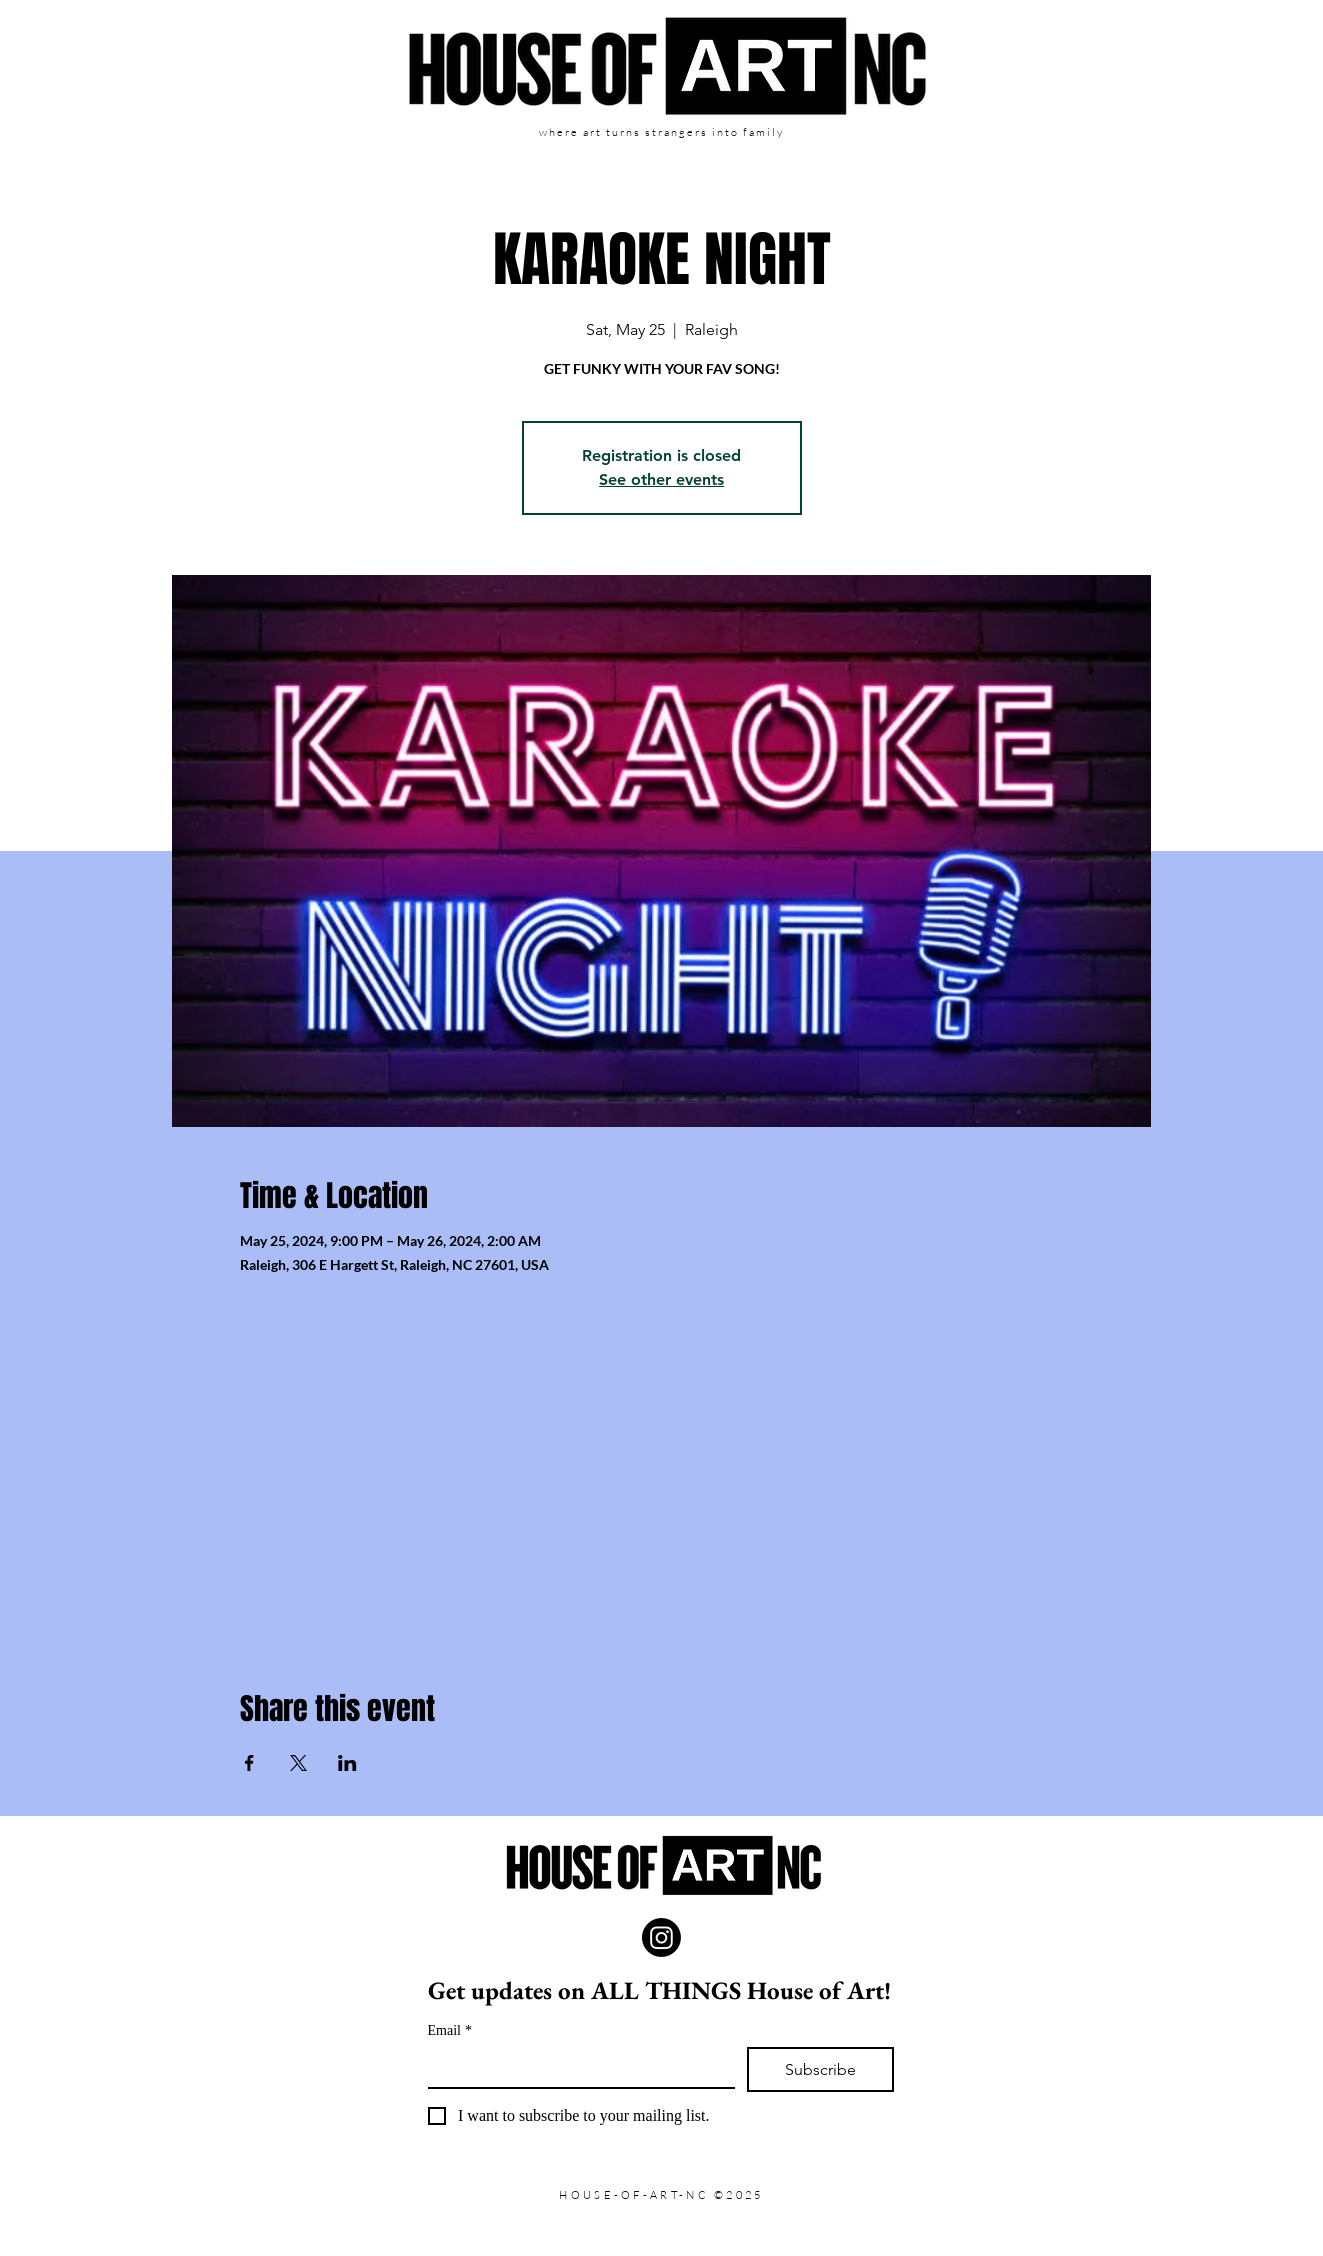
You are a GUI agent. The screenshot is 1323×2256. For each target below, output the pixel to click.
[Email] (575, 2067)
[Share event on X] (298, 1763)
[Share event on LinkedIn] (347, 1763)
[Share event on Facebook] (249, 1763)
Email (450, 2030)
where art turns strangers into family (661, 132)
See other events (661, 479)
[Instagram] (661, 1937)
